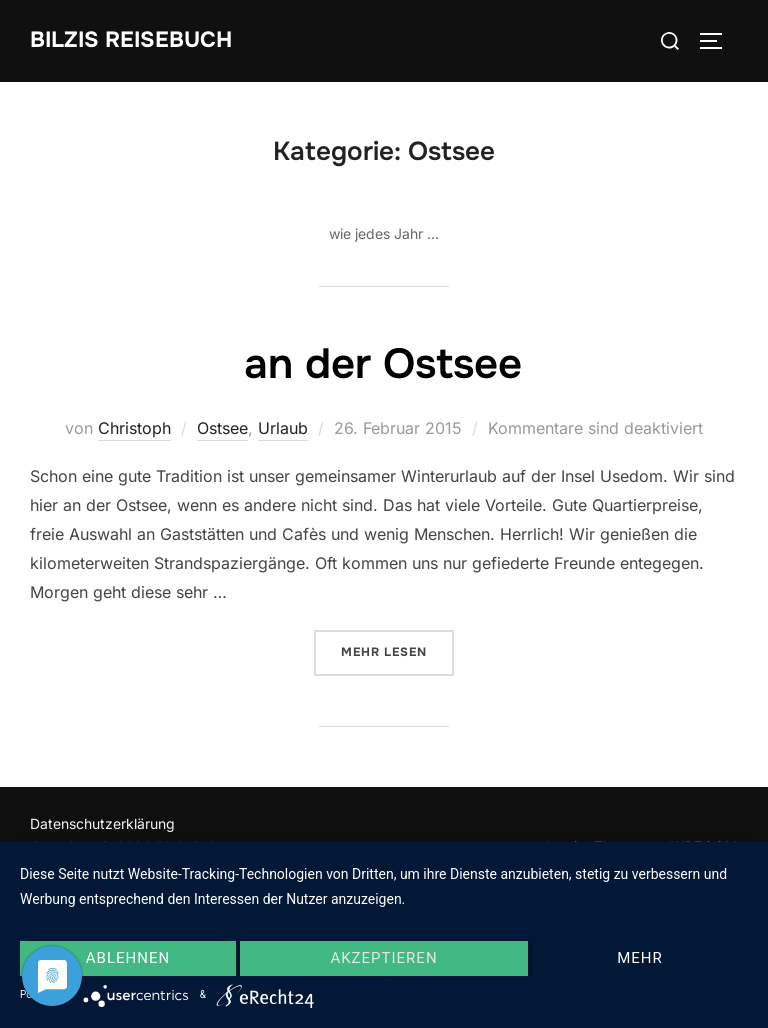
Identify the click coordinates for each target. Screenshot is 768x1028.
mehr (640, 958)
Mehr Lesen (397, 650)
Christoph (134, 428)
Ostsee (222, 428)
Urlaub (283, 428)
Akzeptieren (383, 958)
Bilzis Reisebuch (131, 40)
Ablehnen (128, 958)
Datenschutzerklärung (102, 823)
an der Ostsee (383, 364)
